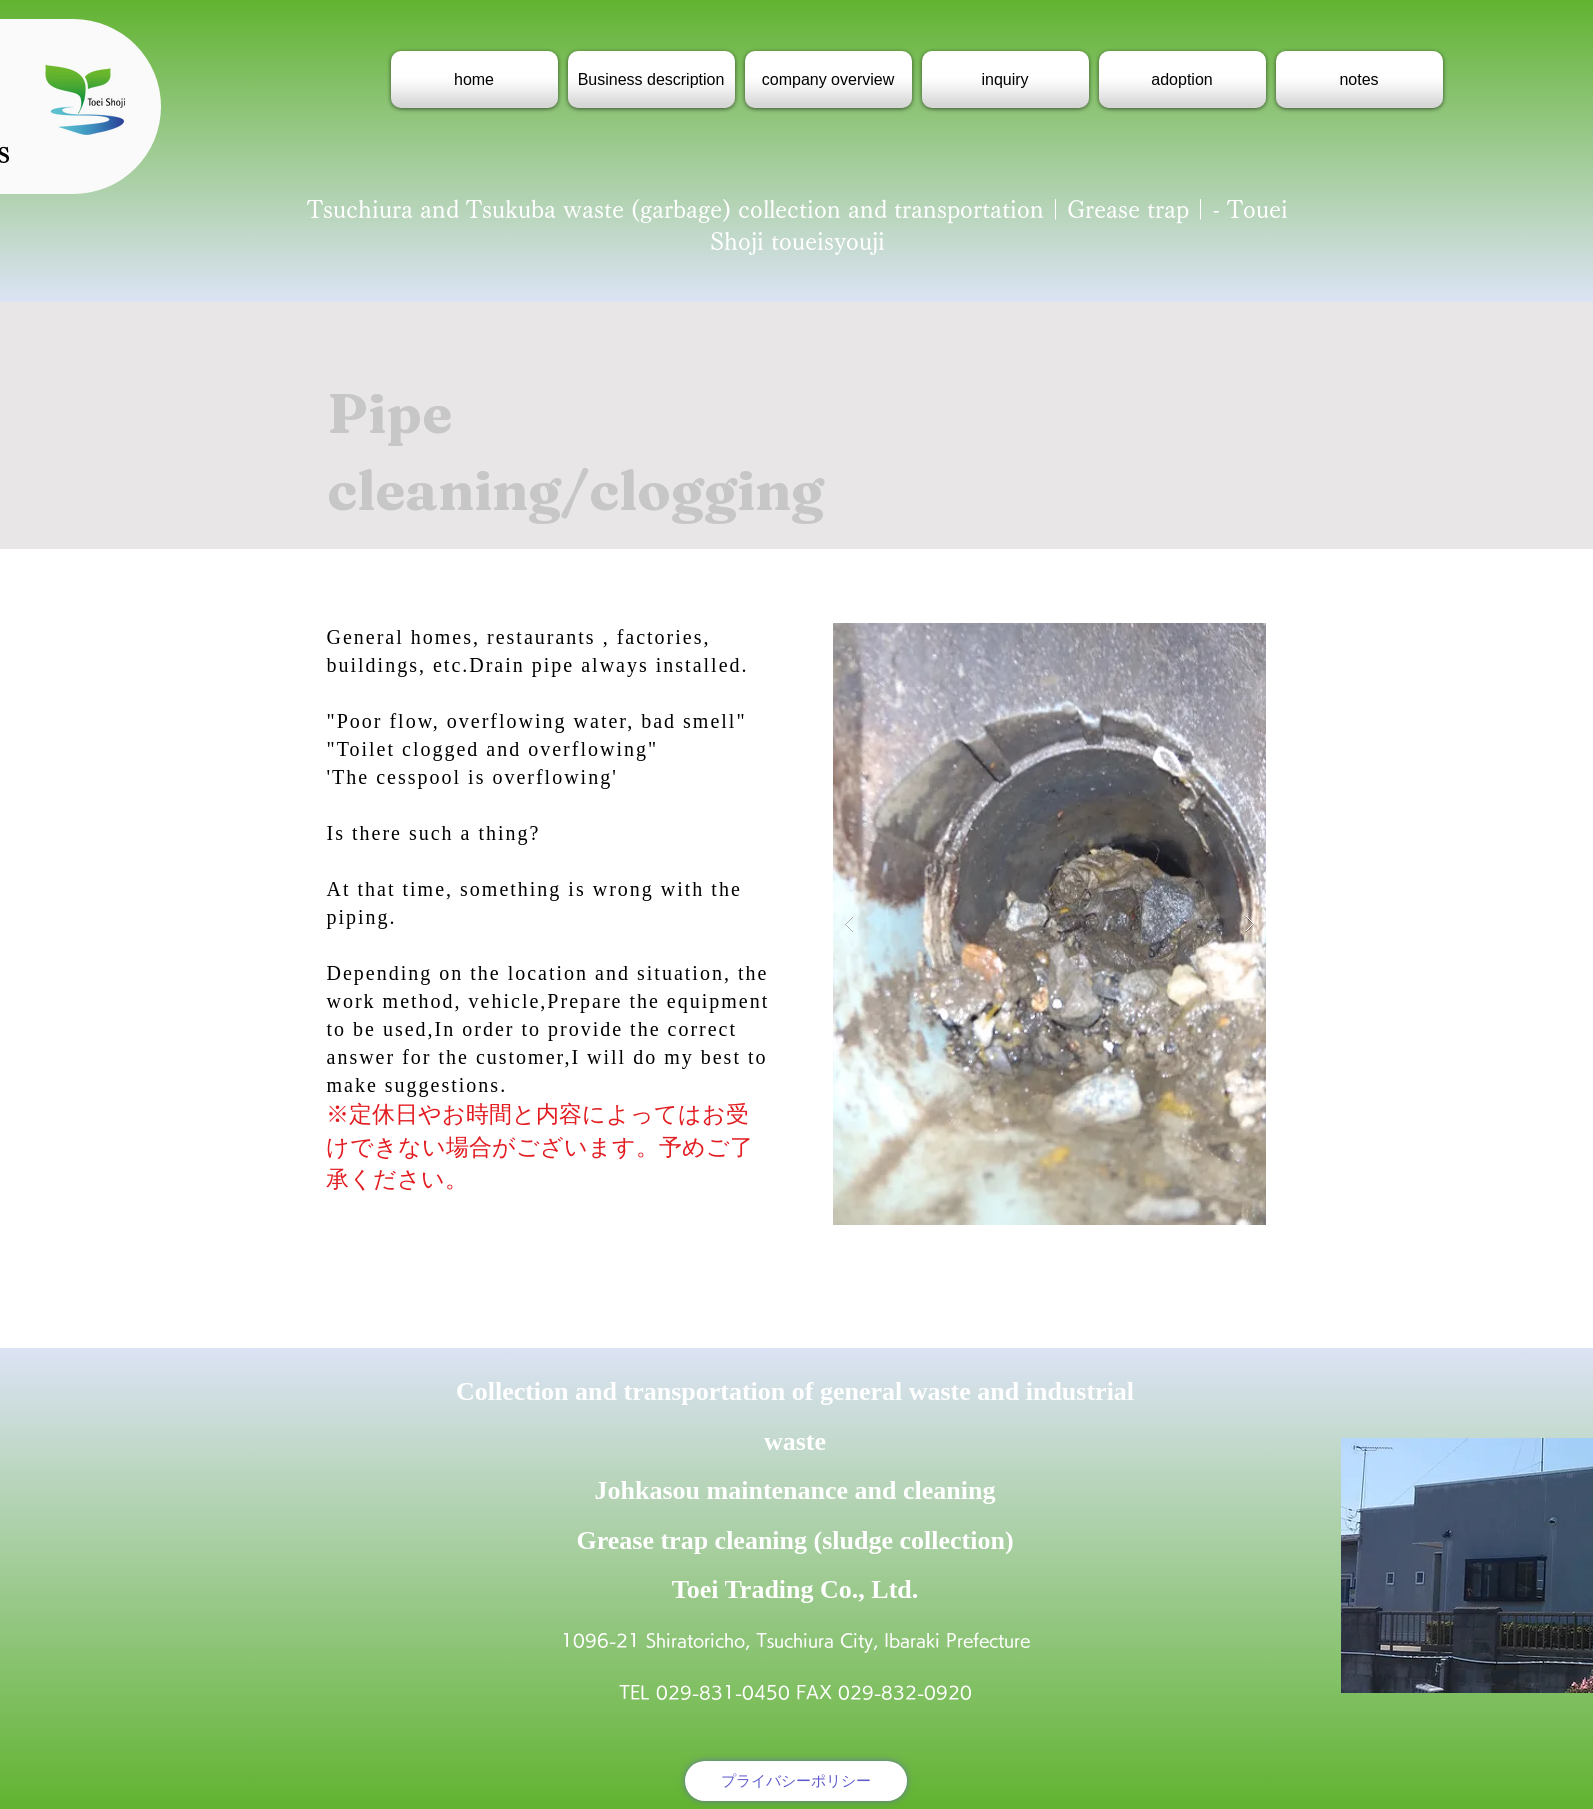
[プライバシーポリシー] (796, 1781)
